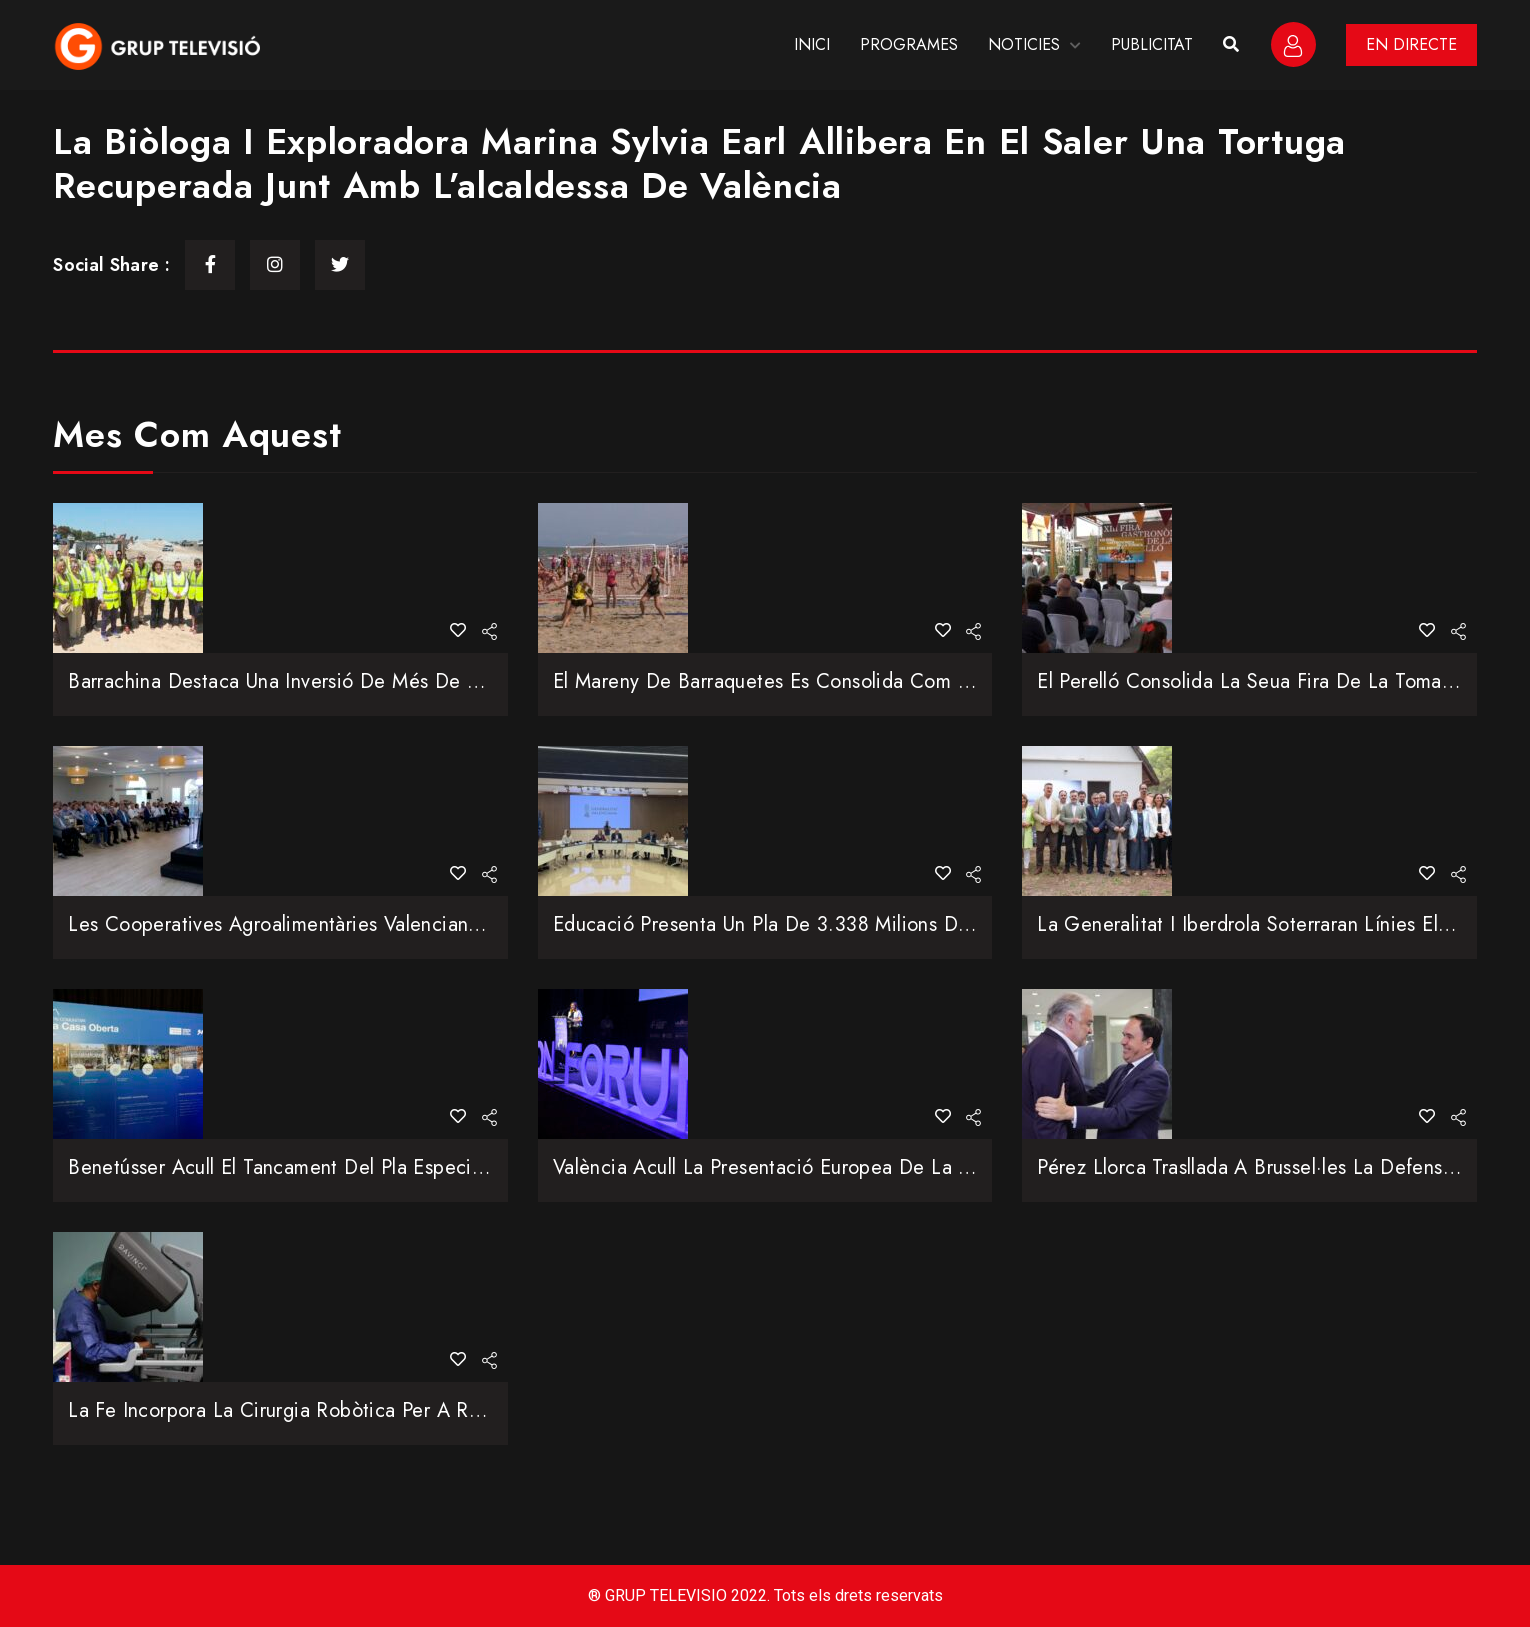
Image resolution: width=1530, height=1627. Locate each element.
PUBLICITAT (1152, 44)
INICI (812, 44)
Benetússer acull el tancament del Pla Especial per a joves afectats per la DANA (433, 1167)
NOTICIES (1024, 44)
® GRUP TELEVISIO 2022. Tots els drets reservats (765, 1595)
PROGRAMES (909, 44)
